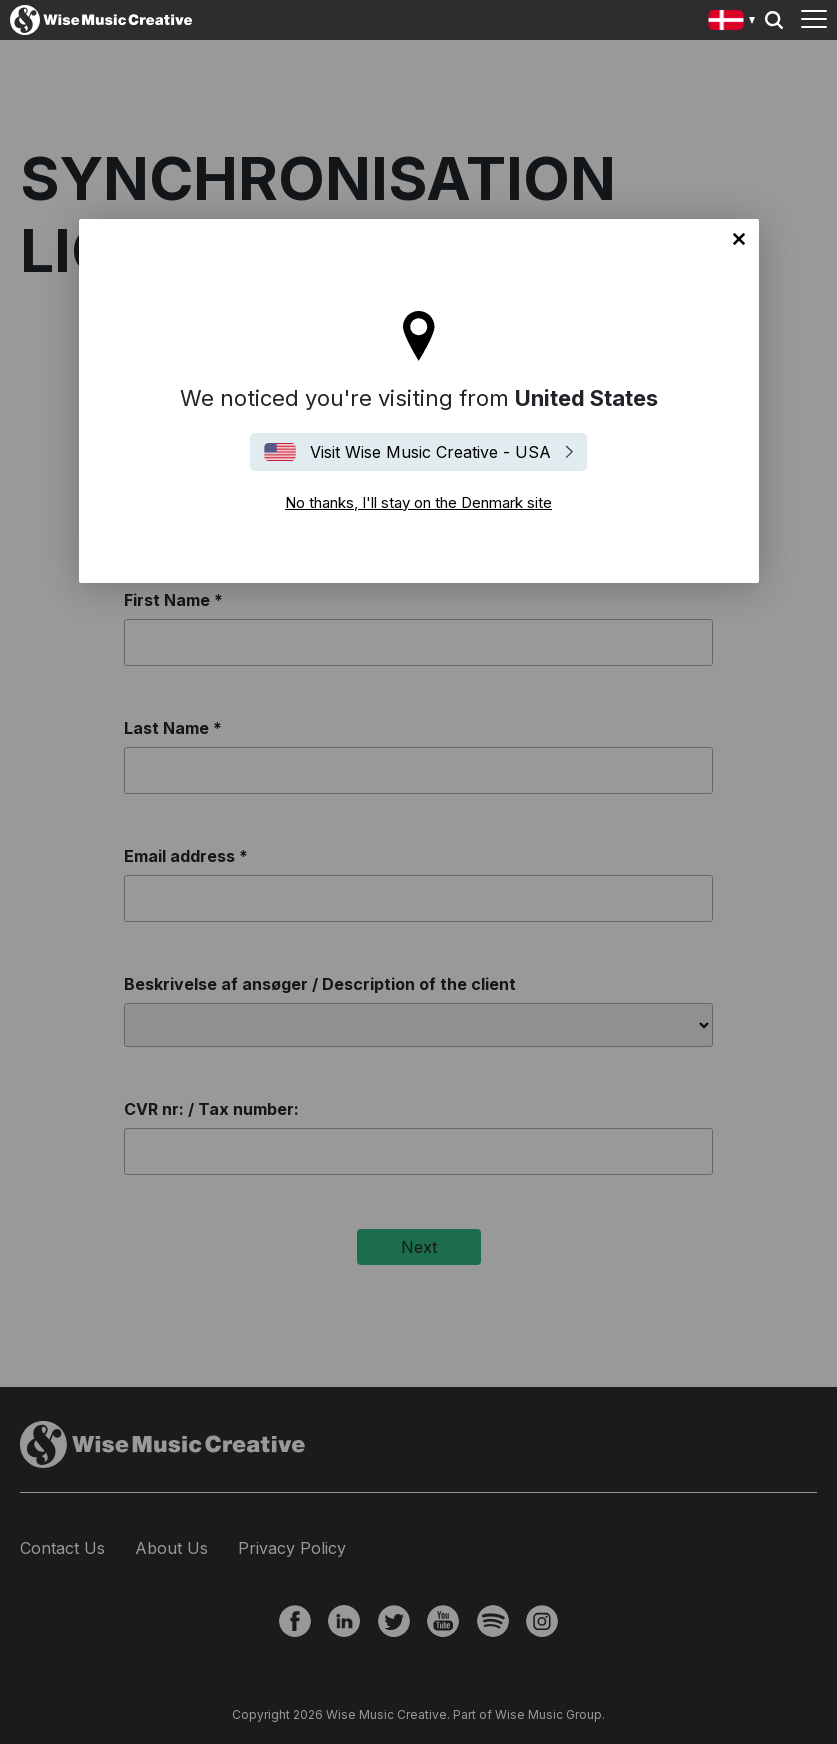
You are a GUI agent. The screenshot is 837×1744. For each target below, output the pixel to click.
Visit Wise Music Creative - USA (430, 452)
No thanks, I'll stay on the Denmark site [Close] (739, 239)
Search (774, 20)
